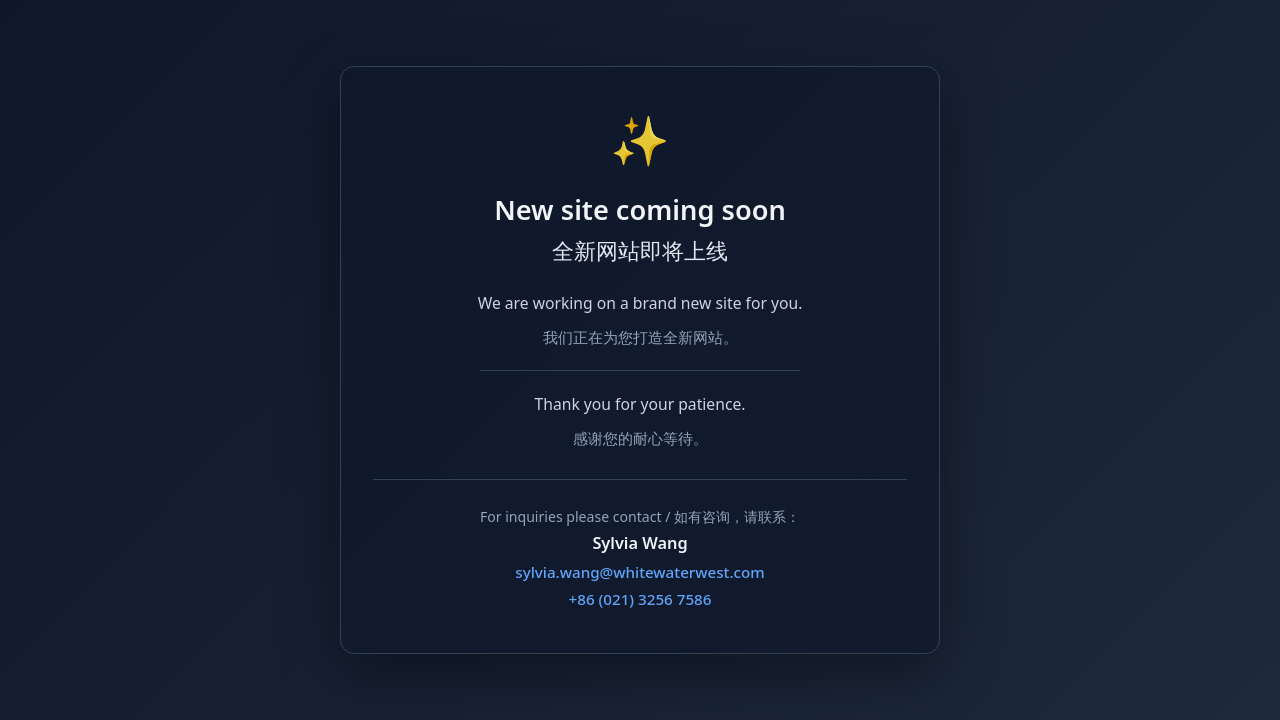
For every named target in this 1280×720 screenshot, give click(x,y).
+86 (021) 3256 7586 (640, 599)
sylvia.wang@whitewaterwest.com (639, 572)
